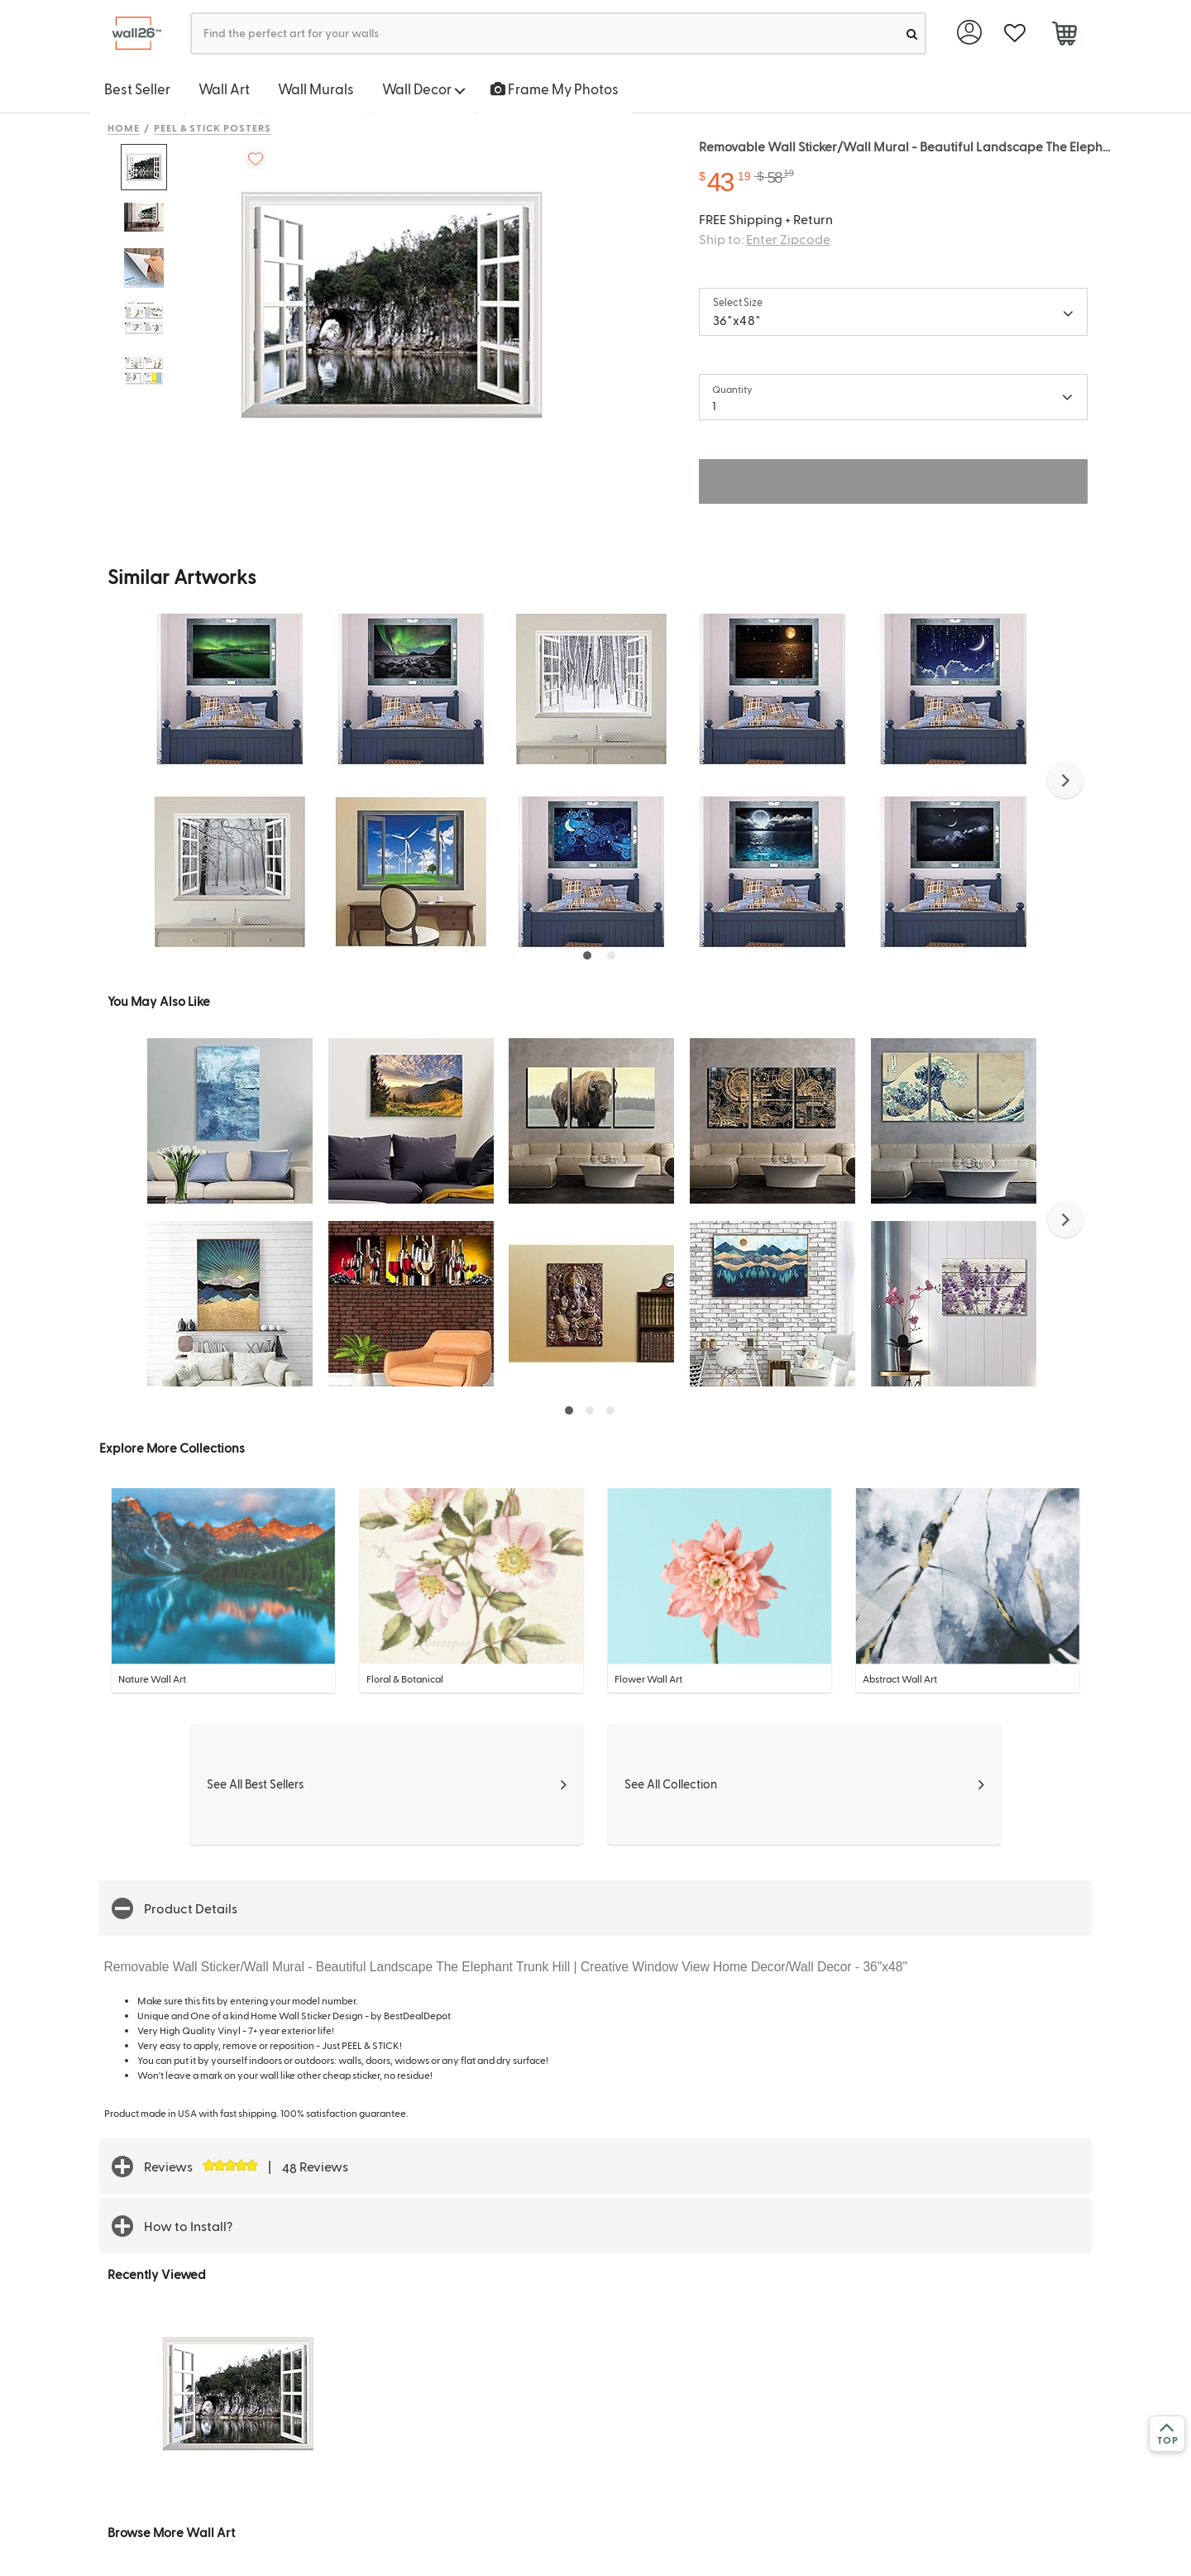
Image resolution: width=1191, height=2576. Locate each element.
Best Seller (137, 88)
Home (124, 127)
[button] (1065, 780)
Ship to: (764, 239)
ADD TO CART (893, 481)
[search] (912, 33)
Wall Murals (316, 88)
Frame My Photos (554, 88)
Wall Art (224, 88)
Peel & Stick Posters (212, 127)
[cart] (1064, 35)
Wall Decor (424, 88)
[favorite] (1014, 33)
